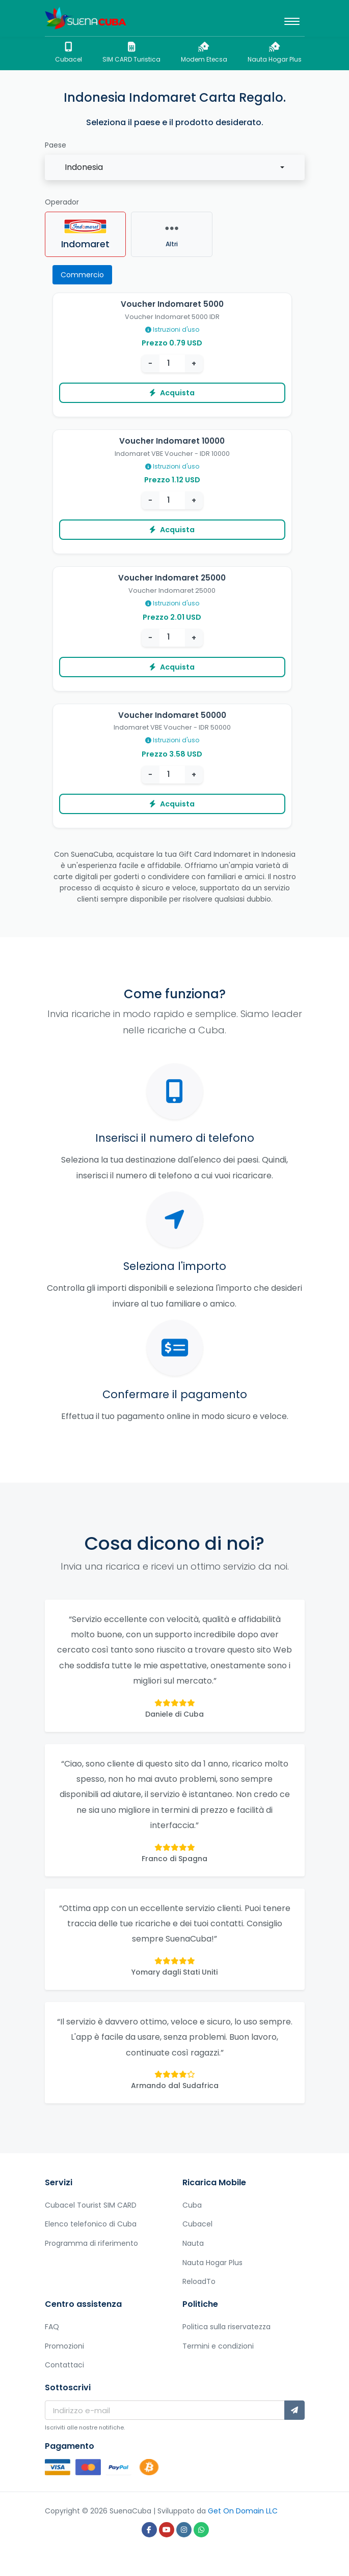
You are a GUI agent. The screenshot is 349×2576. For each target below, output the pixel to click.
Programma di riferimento (91, 2243)
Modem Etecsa (204, 53)
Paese (55, 145)
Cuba (192, 2205)
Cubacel (68, 53)
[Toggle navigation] (292, 18)
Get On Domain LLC (243, 2511)
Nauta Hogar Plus (275, 53)
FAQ (52, 2327)
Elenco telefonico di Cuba (91, 2224)
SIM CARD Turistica (131, 53)
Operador (62, 202)
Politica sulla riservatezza (226, 2327)
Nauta (193, 2243)
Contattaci (64, 2365)
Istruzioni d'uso (172, 329)
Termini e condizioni (218, 2346)
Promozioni (64, 2346)
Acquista (172, 393)
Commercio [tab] (82, 275)
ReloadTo (199, 2281)
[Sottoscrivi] (294, 2410)
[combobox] (175, 167)
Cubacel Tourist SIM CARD (91, 2205)
